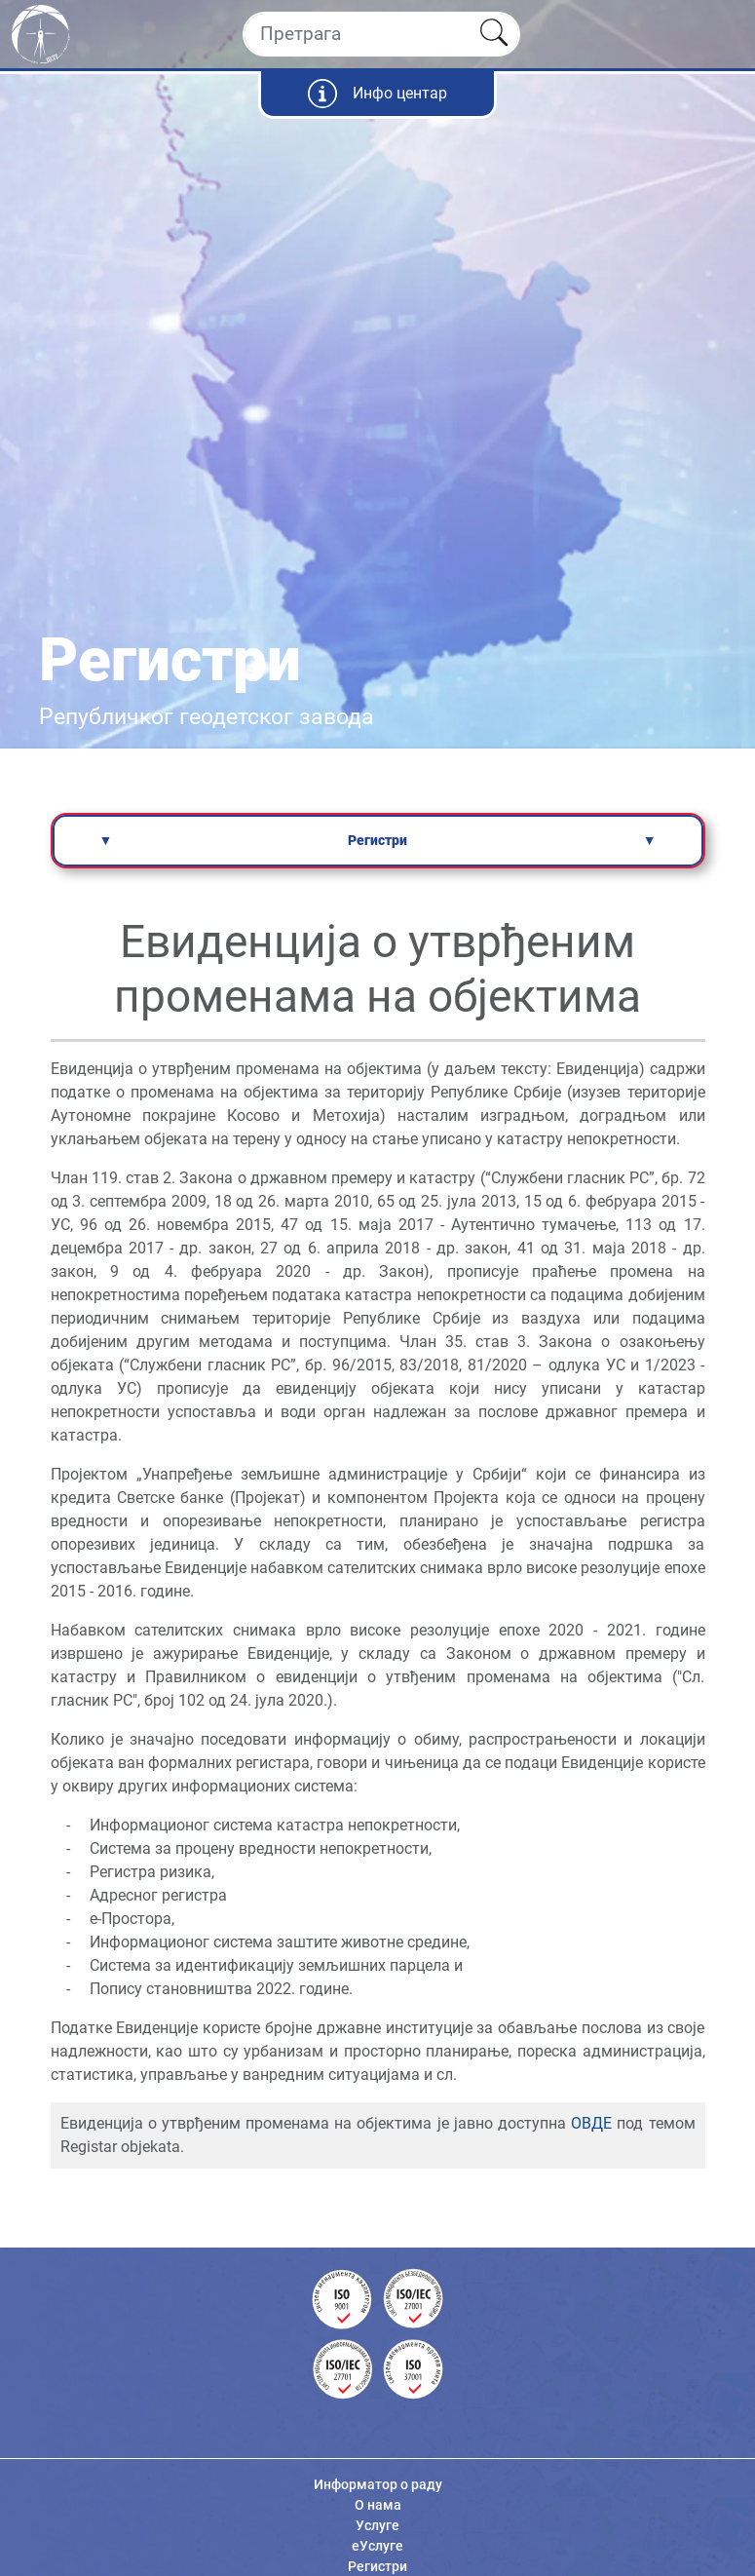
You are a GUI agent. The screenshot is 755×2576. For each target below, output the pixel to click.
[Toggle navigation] (723, 34)
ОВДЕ (591, 2123)
